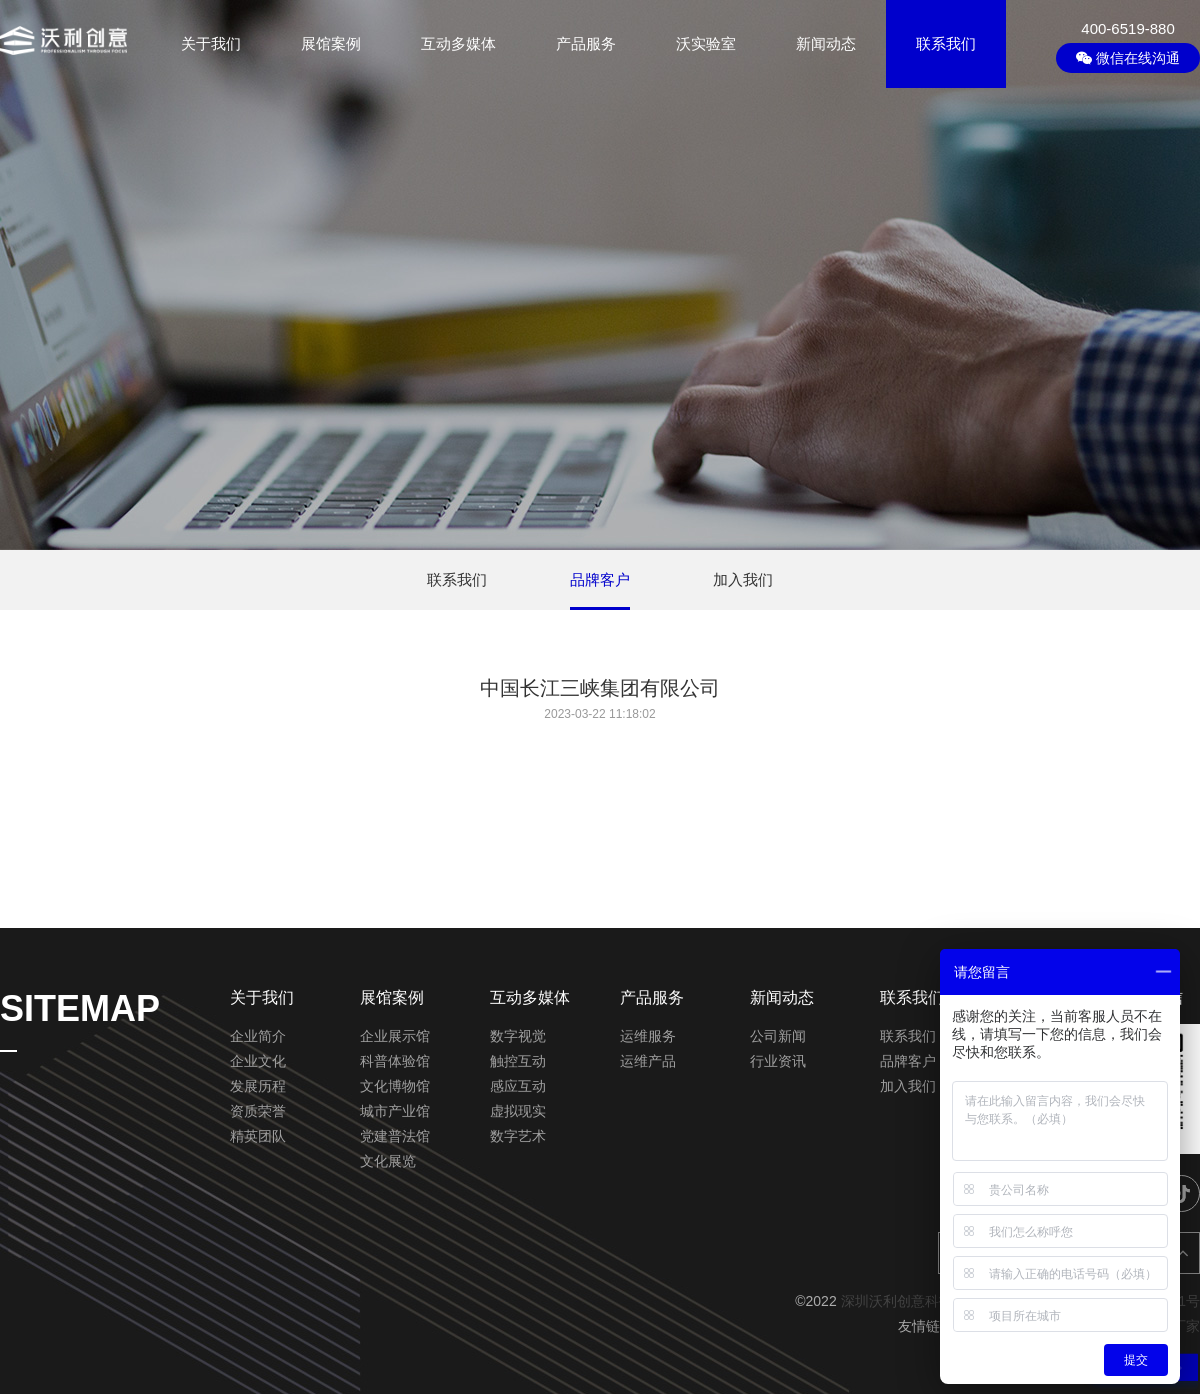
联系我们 (946, 43)
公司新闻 (778, 1036)
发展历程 (258, 1086)
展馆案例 (331, 43)
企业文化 (258, 1061)
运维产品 (648, 1061)
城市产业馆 (395, 1111)
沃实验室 (706, 43)
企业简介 (258, 1036)
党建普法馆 (395, 1136)
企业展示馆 (395, 1036)
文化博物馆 (395, 1086)
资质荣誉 (258, 1111)
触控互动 (518, 1061)
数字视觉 (518, 1036)
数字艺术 (518, 1136)
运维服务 (648, 1036)
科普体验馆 (395, 1061)
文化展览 (388, 1161)
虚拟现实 (518, 1111)
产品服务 (586, 43)
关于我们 (211, 43)
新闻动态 (826, 43)
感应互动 (518, 1086)
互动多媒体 (458, 43)
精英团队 (258, 1136)
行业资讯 (778, 1061)
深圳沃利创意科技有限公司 (925, 1301)
